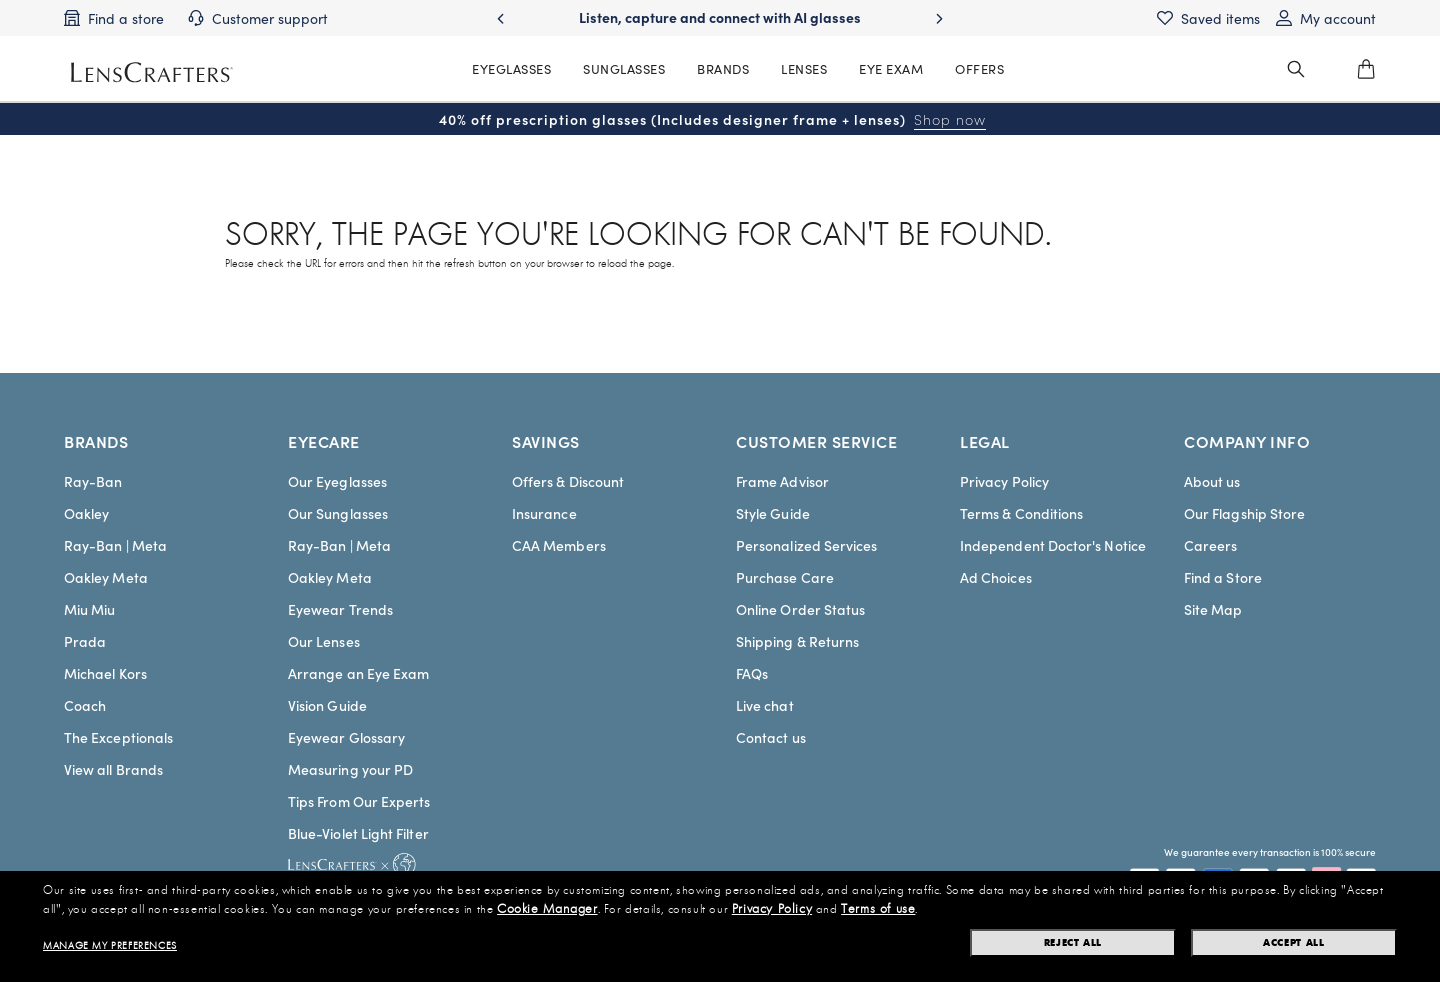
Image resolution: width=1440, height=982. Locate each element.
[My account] (1326, 18)
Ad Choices (996, 577)
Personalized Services (806, 545)
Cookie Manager (547, 909)
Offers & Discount (568, 481)
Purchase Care (785, 577)
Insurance (544, 513)
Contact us (771, 737)
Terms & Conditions (1021, 513)
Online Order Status (800, 609)
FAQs (752, 673)
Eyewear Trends (340, 609)
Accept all (1293, 942)
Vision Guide (327, 705)
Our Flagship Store (1244, 513)
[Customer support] (258, 18)
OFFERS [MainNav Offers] (979, 68)
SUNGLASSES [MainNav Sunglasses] (624, 68)
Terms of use (878, 909)
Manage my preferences (110, 946)
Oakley (86, 513)
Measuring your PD (350, 769)
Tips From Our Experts (359, 801)
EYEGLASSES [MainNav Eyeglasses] (511, 68)
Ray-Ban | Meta (115, 545)
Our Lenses (324, 641)
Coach (85, 705)
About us (1212, 481)
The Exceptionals (118, 737)
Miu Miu (90, 609)
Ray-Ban (93, 481)
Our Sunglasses (338, 513)
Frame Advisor (782, 481)
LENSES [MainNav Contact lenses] (804, 68)
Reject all (1073, 942)
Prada (85, 641)
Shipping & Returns (797, 641)
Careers (1211, 545)
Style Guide (773, 513)
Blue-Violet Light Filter (358, 833)
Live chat (765, 705)
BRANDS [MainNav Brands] (723, 68)
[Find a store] (114, 18)
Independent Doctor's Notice (1053, 545)
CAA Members (559, 545)
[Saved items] (1208, 18)
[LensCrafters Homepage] (152, 72)
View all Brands (113, 769)
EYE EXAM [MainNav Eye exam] (891, 68)
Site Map (1213, 609)
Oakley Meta (106, 577)
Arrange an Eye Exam (358, 673)
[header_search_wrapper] (1296, 69)
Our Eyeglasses (337, 481)
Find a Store (1223, 577)
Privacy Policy (1004, 481)
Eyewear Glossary (346, 737)
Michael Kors (105, 673)
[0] (1366, 69)
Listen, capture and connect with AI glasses (720, 17)
